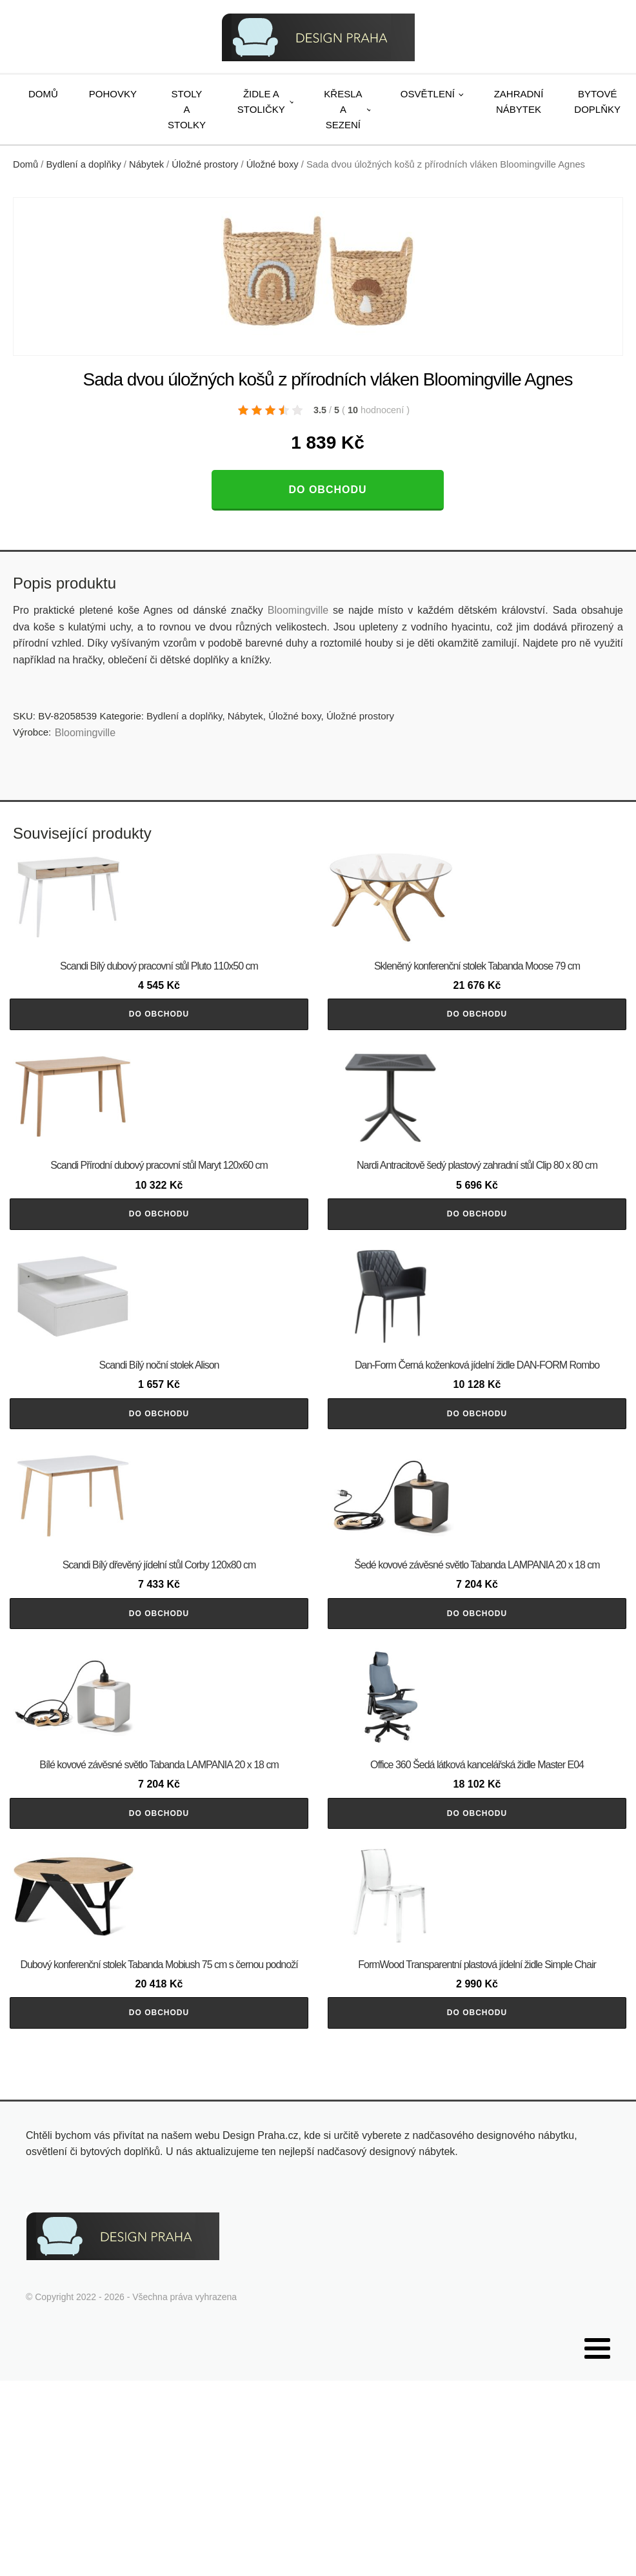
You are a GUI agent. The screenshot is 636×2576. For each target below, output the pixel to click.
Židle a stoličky (261, 101)
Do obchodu (327, 489)
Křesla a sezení (343, 109)
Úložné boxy (272, 164)
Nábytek (146, 164)
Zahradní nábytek (519, 101)
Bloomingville (298, 610)
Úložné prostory (205, 164)
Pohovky (113, 93)
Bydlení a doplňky (83, 164)
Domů (43, 93)
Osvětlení (428, 93)
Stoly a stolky (187, 109)
